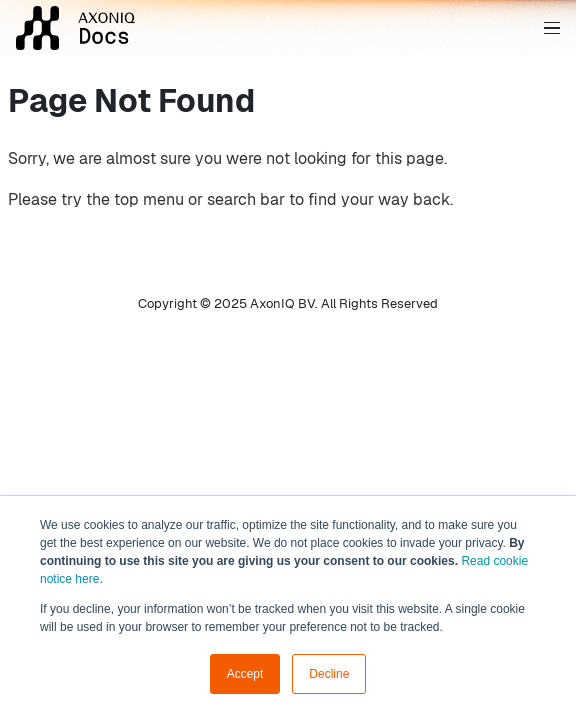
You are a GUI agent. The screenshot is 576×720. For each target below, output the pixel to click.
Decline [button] (329, 674)
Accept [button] (245, 674)
